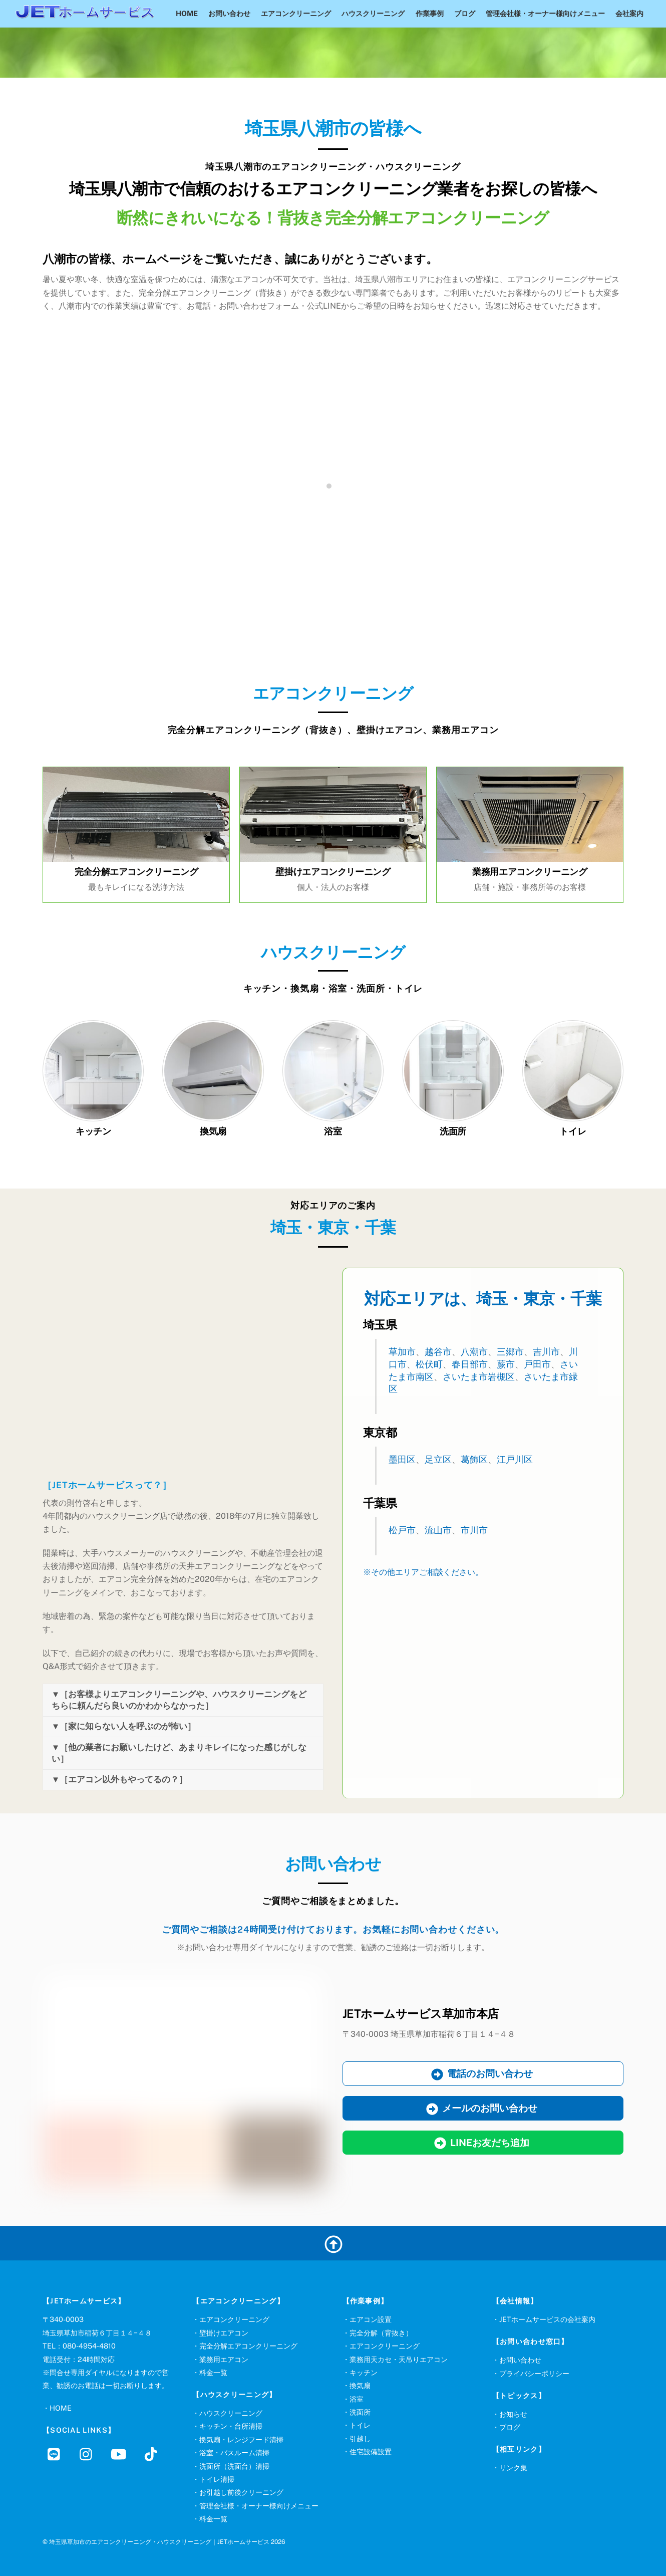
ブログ (464, 13)
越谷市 (438, 1351)
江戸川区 (515, 1459)
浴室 (333, 1131)
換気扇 (213, 1131)
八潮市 (474, 1351)
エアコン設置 (371, 2319)
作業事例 (430, 13)
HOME (187, 13)
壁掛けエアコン (223, 2332)
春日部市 (470, 1364)
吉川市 (546, 1351)
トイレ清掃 (216, 2479)
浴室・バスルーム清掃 (234, 2452)
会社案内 (629, 13)
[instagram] (88, 2453)
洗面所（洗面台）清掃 (234, 2466)
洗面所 (453, 1131)
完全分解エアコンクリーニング (136, 871)
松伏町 (429, 1364)
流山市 (438, 1530)
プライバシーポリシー (534, 2373)
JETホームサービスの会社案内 (547, 2319)
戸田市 (537, 1364)
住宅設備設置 (371, 2451)
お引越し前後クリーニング (241, 2492)
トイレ (572, 1131)
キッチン (93, 1131)
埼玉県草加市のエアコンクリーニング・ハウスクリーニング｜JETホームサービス (159, 2541)
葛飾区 (474, 1459)
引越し (360, 2438)
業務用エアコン (223, 2359)
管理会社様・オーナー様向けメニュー (545, 13)
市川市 (474, 1530)
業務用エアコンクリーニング (529, 871)
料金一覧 (213, 2372)
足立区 (438, 1459)
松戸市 (402, 1530)
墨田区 (402, 1459)
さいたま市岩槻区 (479, 1376)
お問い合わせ (229, 13)
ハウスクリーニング (373, 13)
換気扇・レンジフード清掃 (241, 2439)
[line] (56, 2453)
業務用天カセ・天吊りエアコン (399, 2359)
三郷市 (510, 1351)
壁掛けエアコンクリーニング (332, 871)
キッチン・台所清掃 (230, 2426)
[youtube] (120, 2453)
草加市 (402, 1351)
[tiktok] (152, 2453)
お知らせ (513, 2414)
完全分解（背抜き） (381, 2332)
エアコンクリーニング (296, 13)
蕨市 (506, 1364)
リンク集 (513, 2467)
